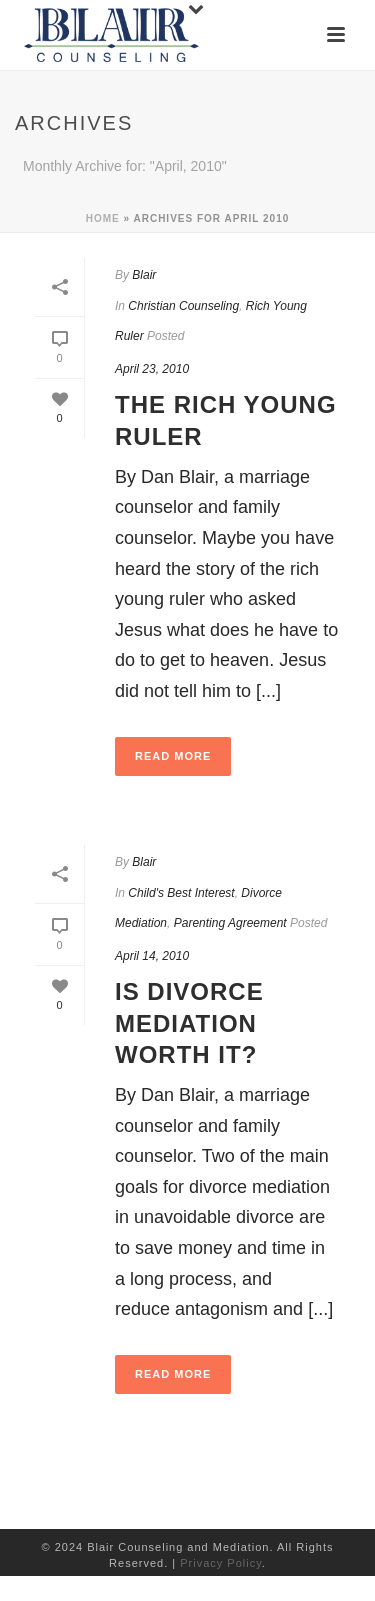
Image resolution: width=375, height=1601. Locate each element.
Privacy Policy (221, 1563)
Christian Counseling (183, 306)
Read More (173, 756)
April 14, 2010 (152, 956)
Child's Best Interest (181, 893)
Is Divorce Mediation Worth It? (189, 1022)
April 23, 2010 (152, 369)
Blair (144, 275)
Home (103, 218)
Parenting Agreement (230, 923)
